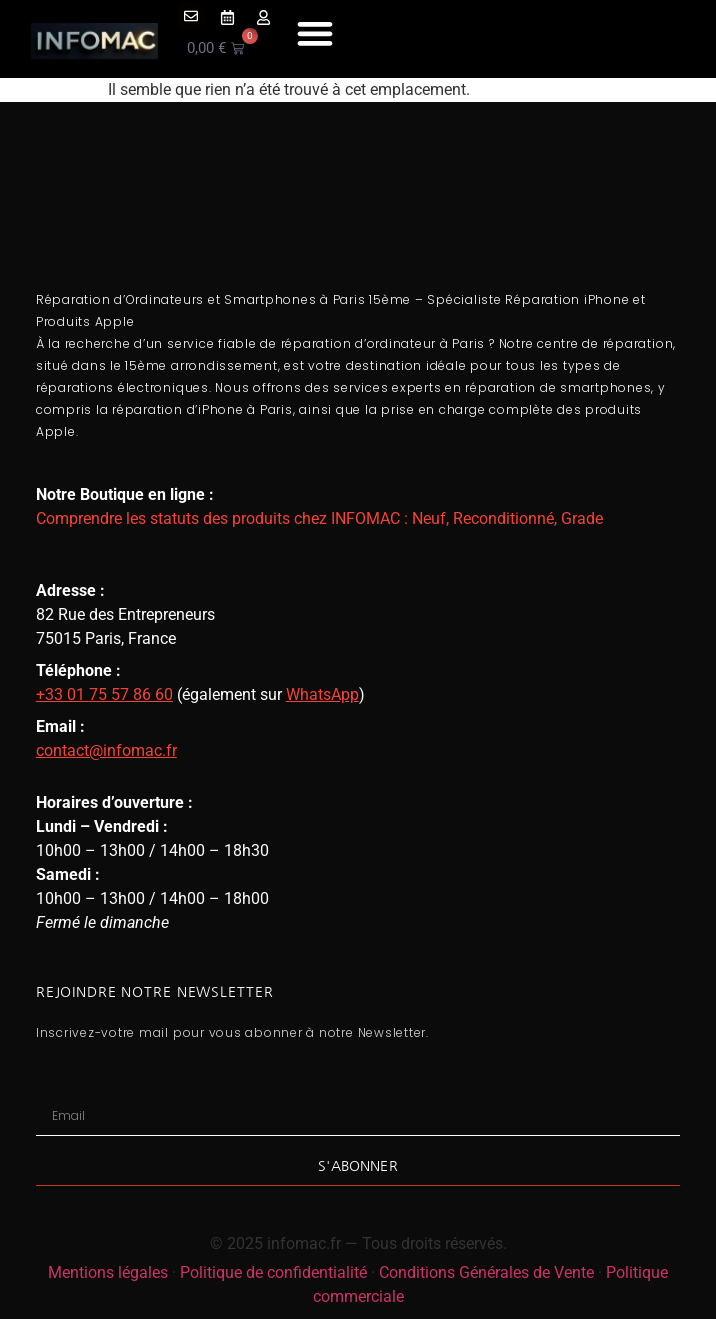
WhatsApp (322, 694)
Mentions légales (108, 1272)
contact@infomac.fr (106, 750)
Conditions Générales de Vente (486, 1272)
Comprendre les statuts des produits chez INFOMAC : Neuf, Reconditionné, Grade (319, 518)
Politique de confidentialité (273, 1272)
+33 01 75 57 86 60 (104, 694)
